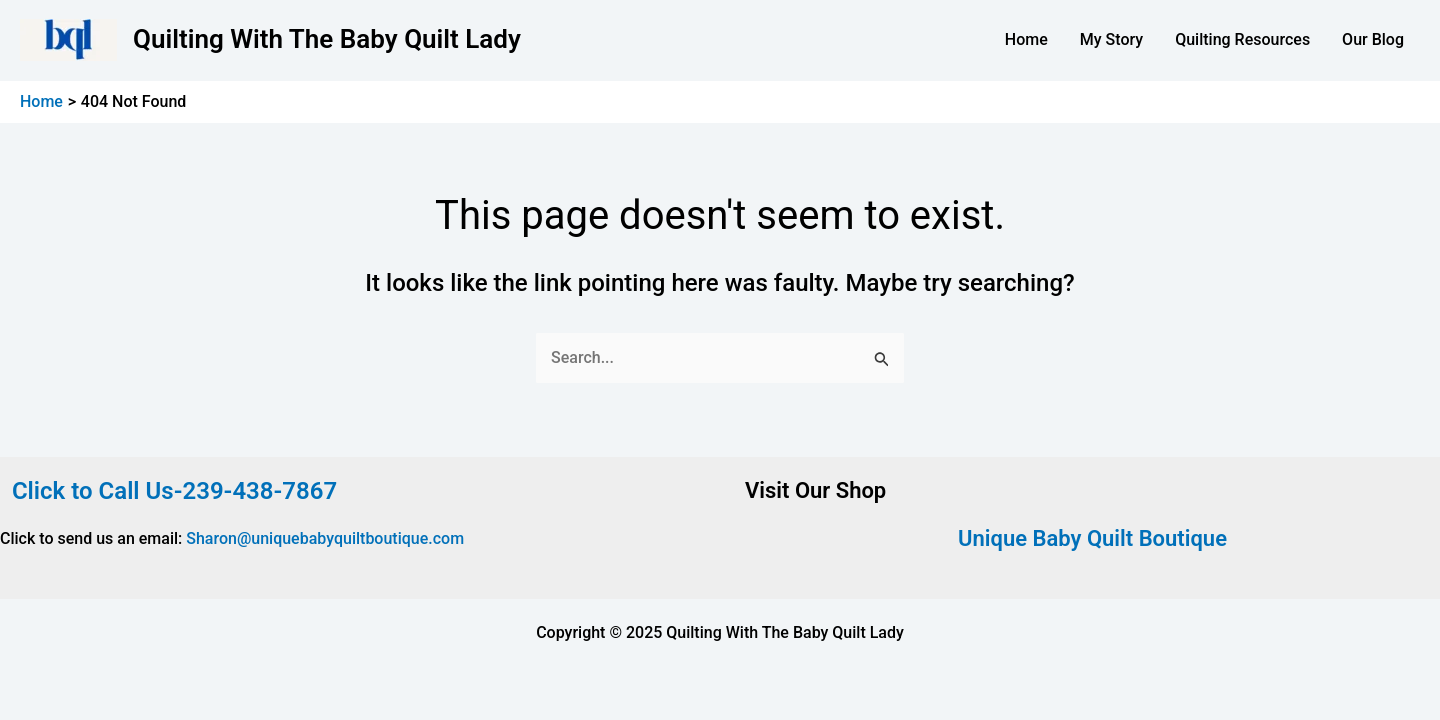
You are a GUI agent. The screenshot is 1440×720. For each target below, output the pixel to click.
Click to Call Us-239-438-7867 (168, 491)
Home (1026, 39)
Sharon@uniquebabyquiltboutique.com (325, 538)
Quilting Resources (1242, 39)
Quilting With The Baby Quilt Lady (327, 39)
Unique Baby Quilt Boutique (1092, 538)
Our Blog (1373, 39)
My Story (1111, 39)
